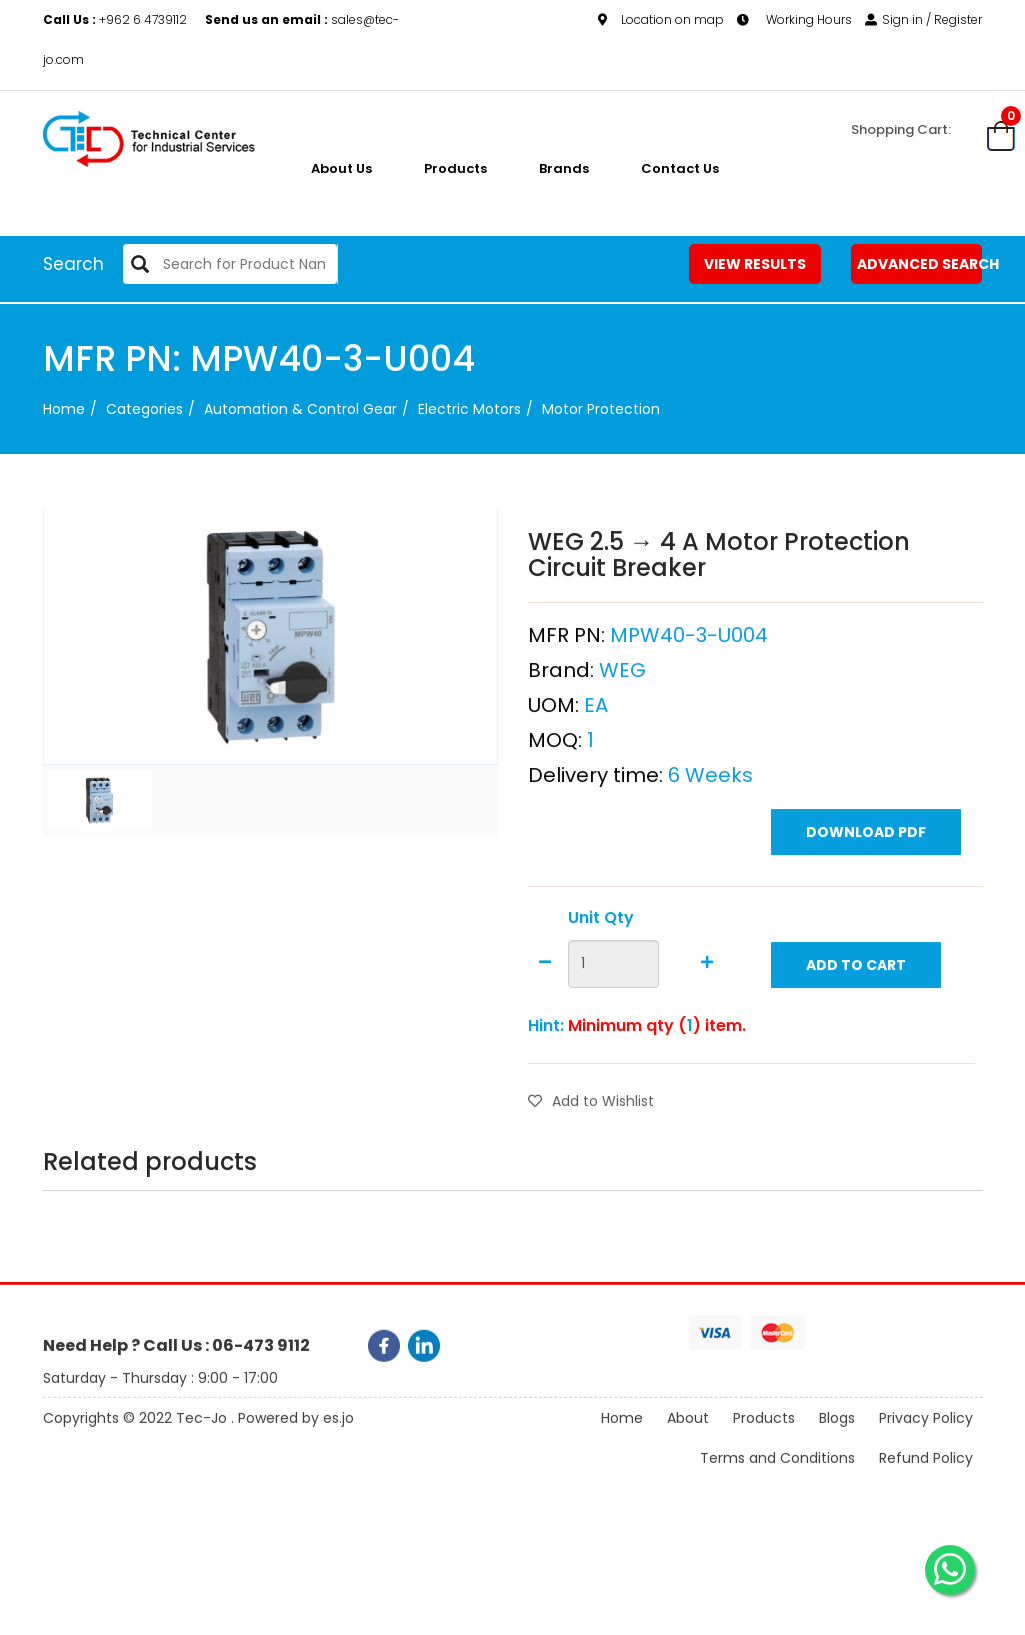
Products (455, 168)
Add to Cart (856, 1012)
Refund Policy (926, 1474)
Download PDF (866, 879)
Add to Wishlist (591, 1148)
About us (341, 168)
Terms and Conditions (777, 1474)
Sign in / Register (923, 19)
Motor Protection (601, 409)
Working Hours (794, 19)
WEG (622, 717)
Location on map (661, 19)
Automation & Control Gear (300, 409)
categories (144, 409)
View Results (755, 264)
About (688, 1434)
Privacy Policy (926, 1434)
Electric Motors (469, 409)
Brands (564, 168)
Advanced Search (920, 264)
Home (64, 409)
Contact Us (680, 168)
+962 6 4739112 (116, 19)
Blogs (837, 1434)
